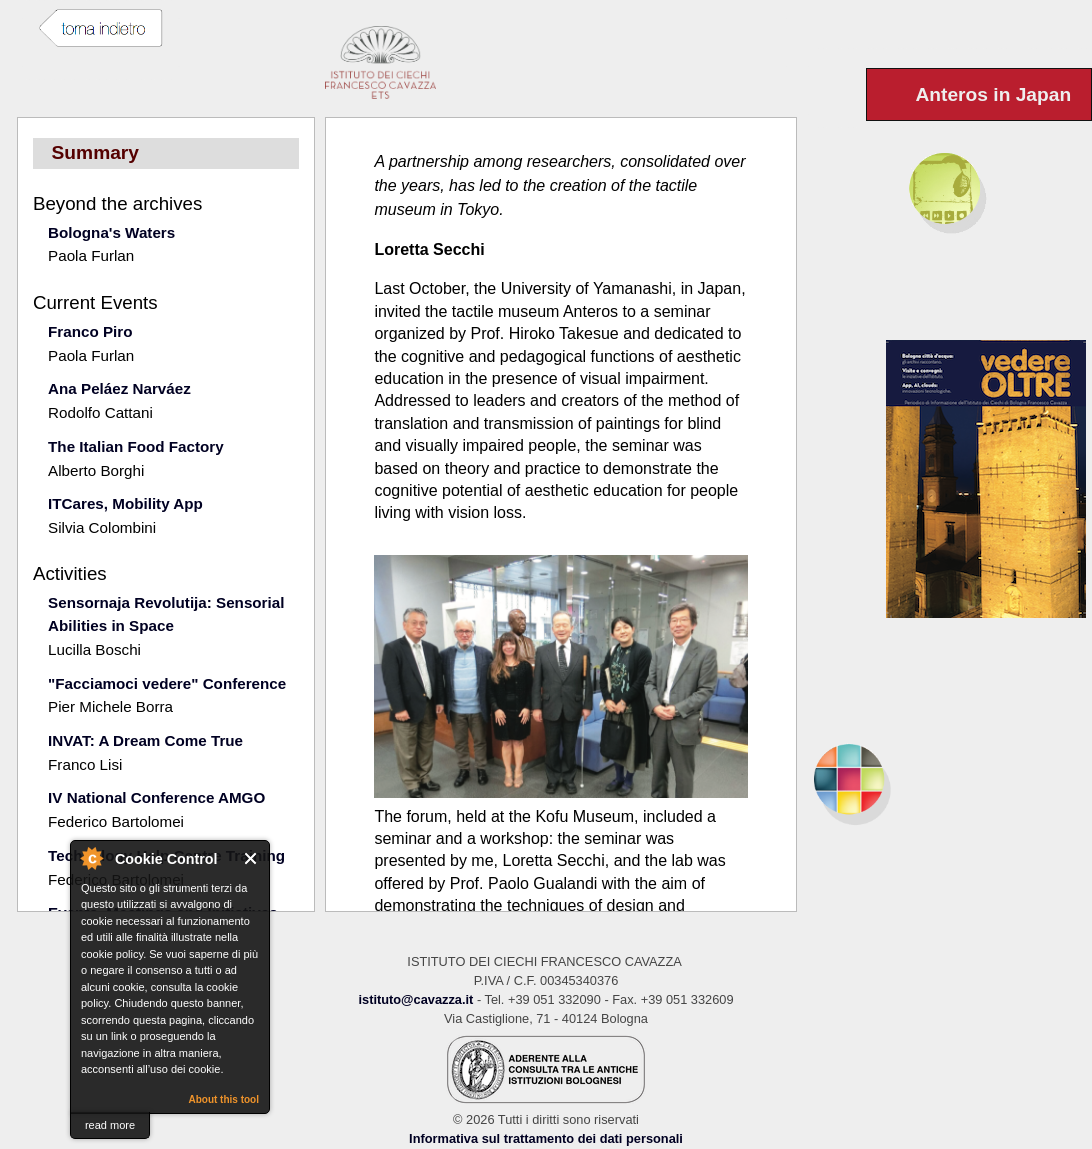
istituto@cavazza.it (415, 999)
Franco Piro (90, 331)
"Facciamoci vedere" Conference (167, 683)
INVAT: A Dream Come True (145, 740)
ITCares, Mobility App (125, 503)
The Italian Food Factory (136, 446)
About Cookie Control (91, 858)
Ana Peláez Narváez (119, 388)
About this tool (223, 1099)
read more (110, 1125)
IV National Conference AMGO (156, 797)
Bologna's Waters (111, 232)
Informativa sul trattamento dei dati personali (546, 1138)
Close (251, 858)
